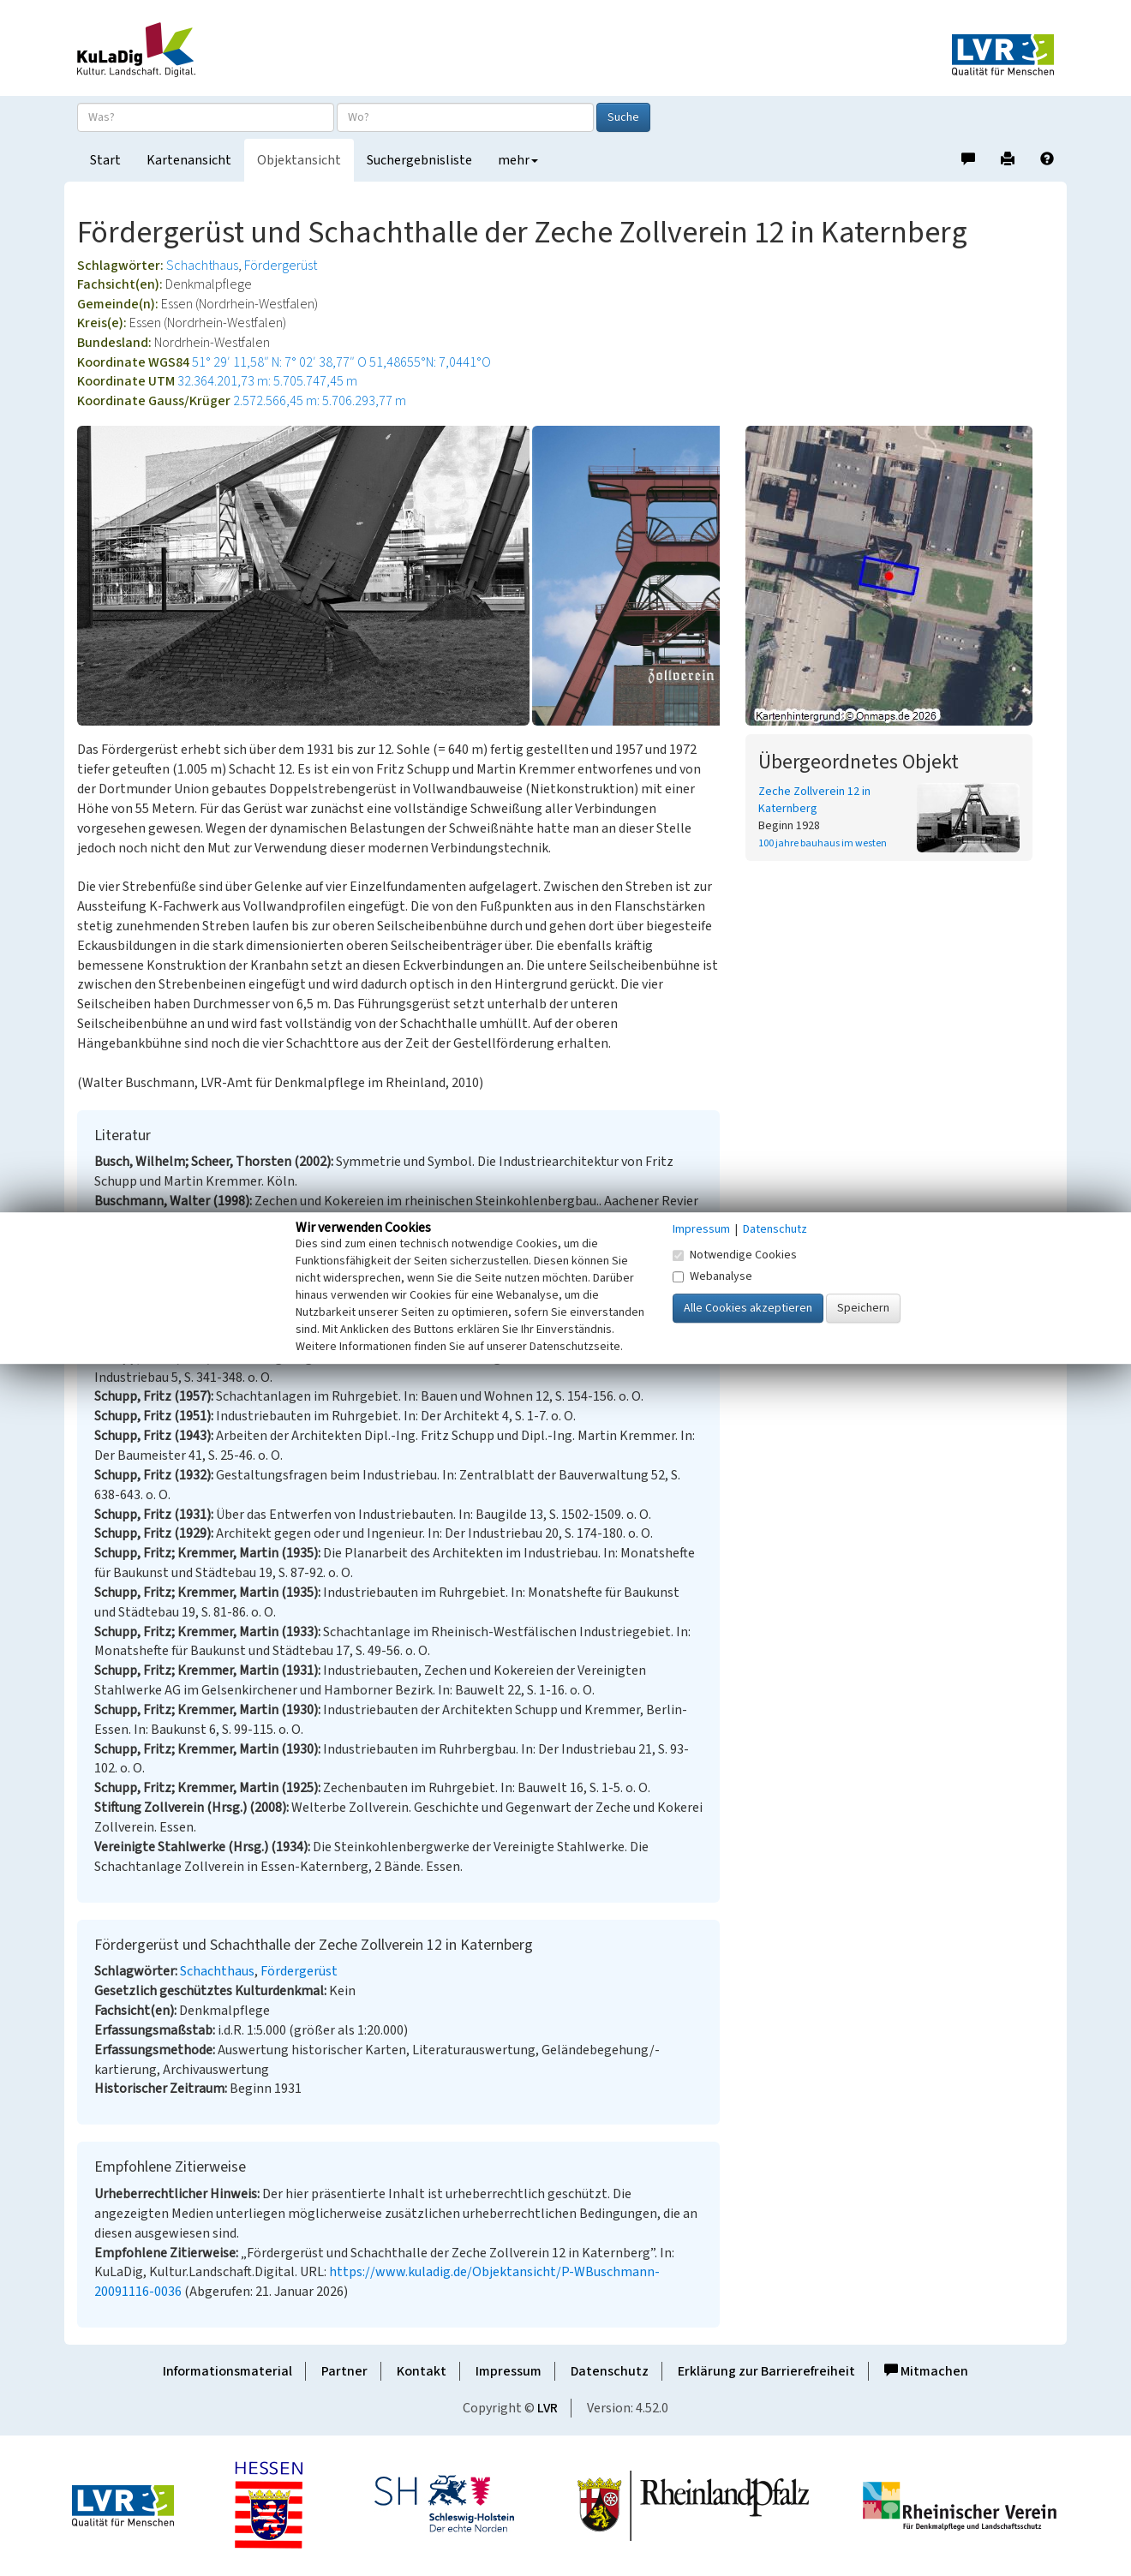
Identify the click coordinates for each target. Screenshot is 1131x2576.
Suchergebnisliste (419, 160)
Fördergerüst (280, 265)
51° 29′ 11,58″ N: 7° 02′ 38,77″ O (279, 362)
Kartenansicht (189, 160)
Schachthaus (202, 265)
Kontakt (421, 2371)
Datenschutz (610, 2371)
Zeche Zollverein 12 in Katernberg (814, 800)
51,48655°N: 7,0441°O (430, 362)
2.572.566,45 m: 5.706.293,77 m (319, 400)
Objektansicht (299, 160)
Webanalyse (712, 1276)
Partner (344, 2371)
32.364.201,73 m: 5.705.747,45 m (267, 381)
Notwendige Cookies (735, 1255)
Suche (623, 117)
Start (105, 160)
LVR (547, 2408)
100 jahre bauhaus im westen (822, 843)
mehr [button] (518, 160)
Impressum (509, 2371)
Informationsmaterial (227, 2371)
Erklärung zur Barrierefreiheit (766, 2371)
